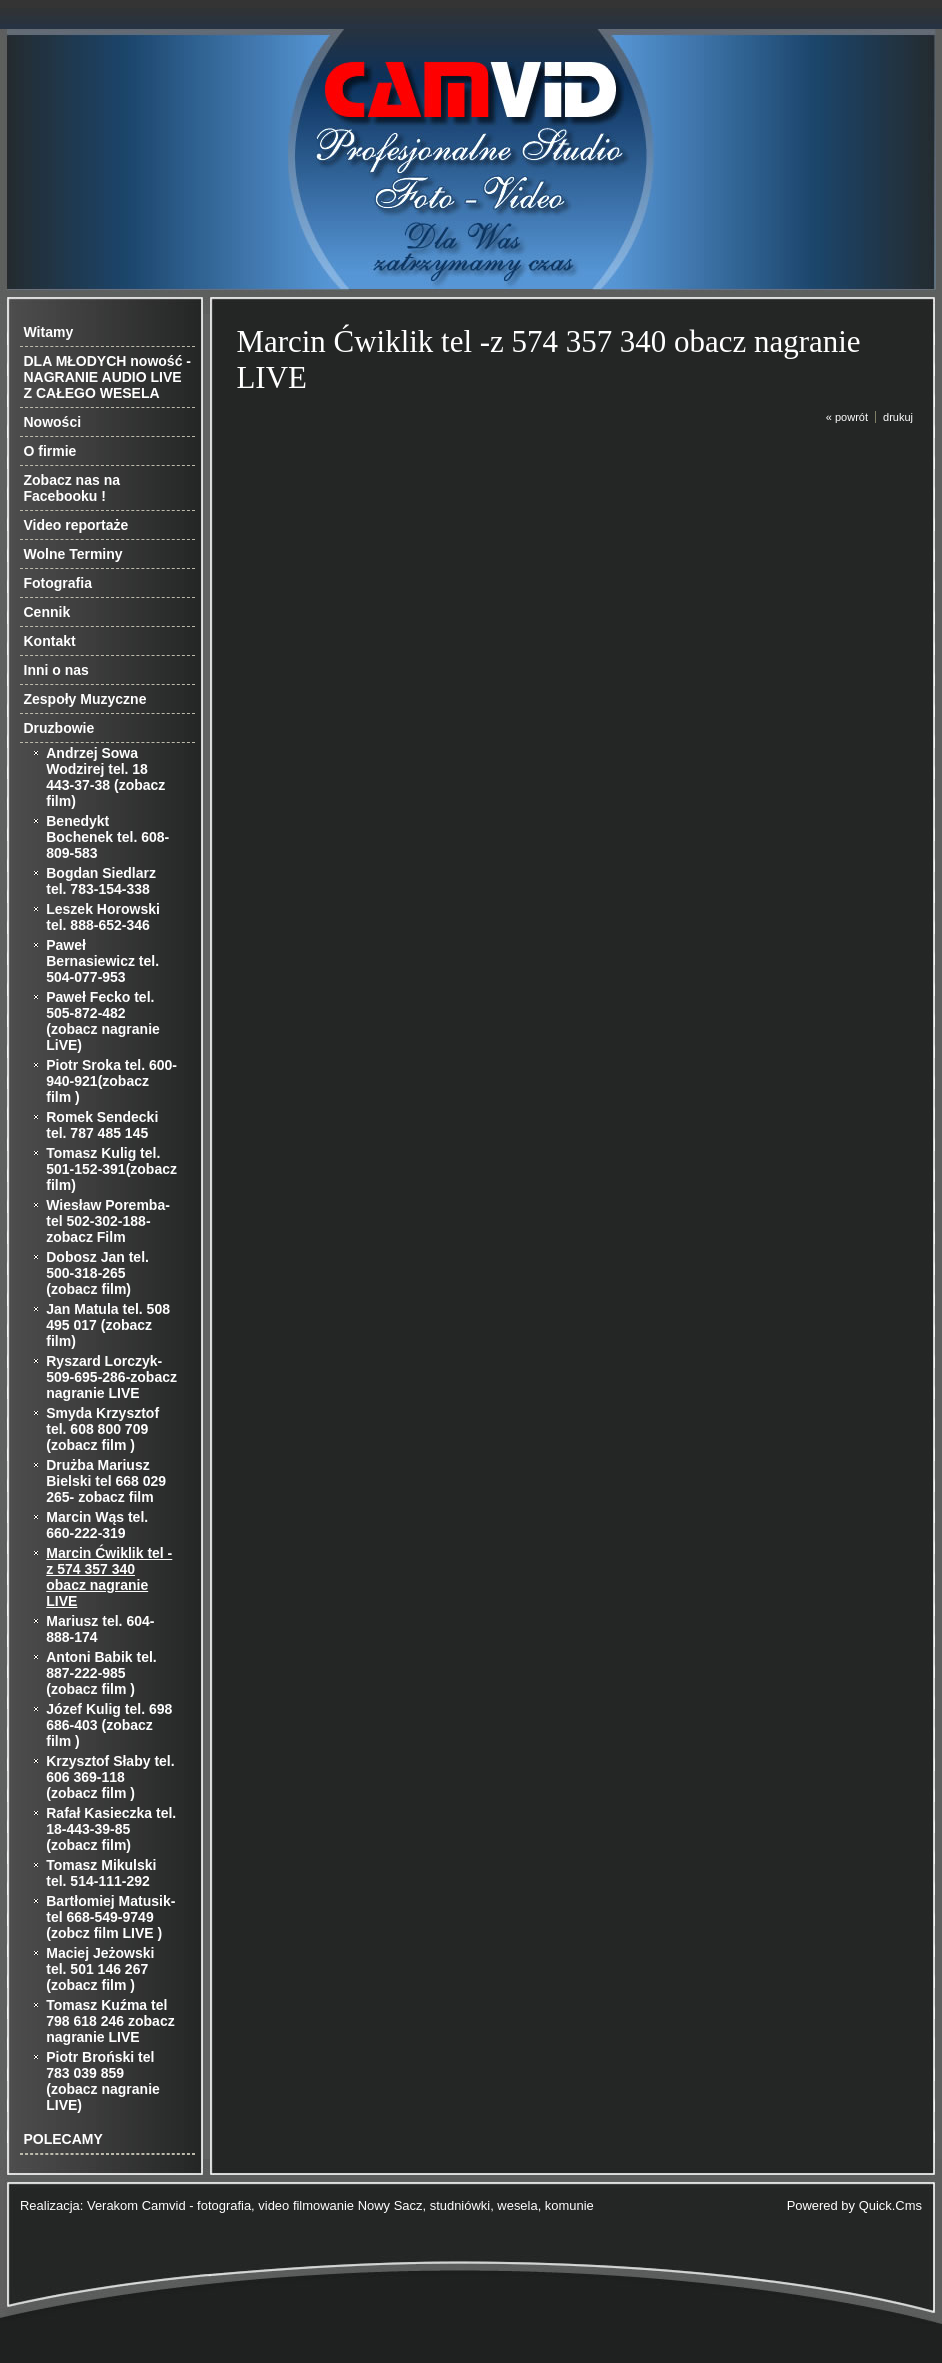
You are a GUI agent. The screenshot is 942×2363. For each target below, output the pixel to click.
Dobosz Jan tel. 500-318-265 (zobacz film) (97, 1273)
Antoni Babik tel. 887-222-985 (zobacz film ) (101, 1673)
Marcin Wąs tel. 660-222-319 (97, 1525)
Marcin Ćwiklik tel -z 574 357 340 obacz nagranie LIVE (109, 1577)
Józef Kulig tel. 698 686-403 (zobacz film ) (109, 1725)
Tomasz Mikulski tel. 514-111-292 (101, 1873)
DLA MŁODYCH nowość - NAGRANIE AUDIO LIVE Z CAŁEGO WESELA (107, 377)
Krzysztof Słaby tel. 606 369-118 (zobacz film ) (110, 1777)
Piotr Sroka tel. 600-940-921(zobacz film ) (111, 1081)
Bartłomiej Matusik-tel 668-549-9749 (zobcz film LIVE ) (110, 1917)
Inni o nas (56, 670)
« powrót (847, 417)
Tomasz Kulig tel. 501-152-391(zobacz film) (111, 1169)
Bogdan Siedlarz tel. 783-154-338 (101, 881)
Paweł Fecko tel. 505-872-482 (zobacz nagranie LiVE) (103, 1021)
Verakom (112, 2205)
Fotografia (58, 583)
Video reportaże (76, 525)
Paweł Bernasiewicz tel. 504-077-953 (102, 961)
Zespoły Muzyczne (85, 699)
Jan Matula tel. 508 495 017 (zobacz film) (108, 1325)
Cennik (47, 612)
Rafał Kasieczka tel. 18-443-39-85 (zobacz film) (111, 1829)
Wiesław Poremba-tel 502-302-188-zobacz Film (108, 1221)
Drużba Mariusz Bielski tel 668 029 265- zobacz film (106, 1481)
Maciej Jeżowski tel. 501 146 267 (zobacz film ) (100, 1969)
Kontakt (50, 641)
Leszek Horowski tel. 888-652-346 (103, 917)
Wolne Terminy (73, 554)
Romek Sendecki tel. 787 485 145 (102, 1125)
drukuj (898, 417)
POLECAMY (63, 2139)
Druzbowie (59, 728)
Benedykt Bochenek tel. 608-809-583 (107, 837)
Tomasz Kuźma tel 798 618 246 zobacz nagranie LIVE (110, 2021)
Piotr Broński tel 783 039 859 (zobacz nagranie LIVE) (103, 2081)
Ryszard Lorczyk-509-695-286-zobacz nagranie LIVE (111, 1377)
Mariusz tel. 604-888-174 (100, 1629)
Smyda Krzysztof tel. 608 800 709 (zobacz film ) (102, 1429)
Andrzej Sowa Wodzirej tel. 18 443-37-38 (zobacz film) (105, 777)
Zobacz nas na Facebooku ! (72, 488)
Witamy (49, 332)
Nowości (53, 422)
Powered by (854, 2205)
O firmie (50, 451)
